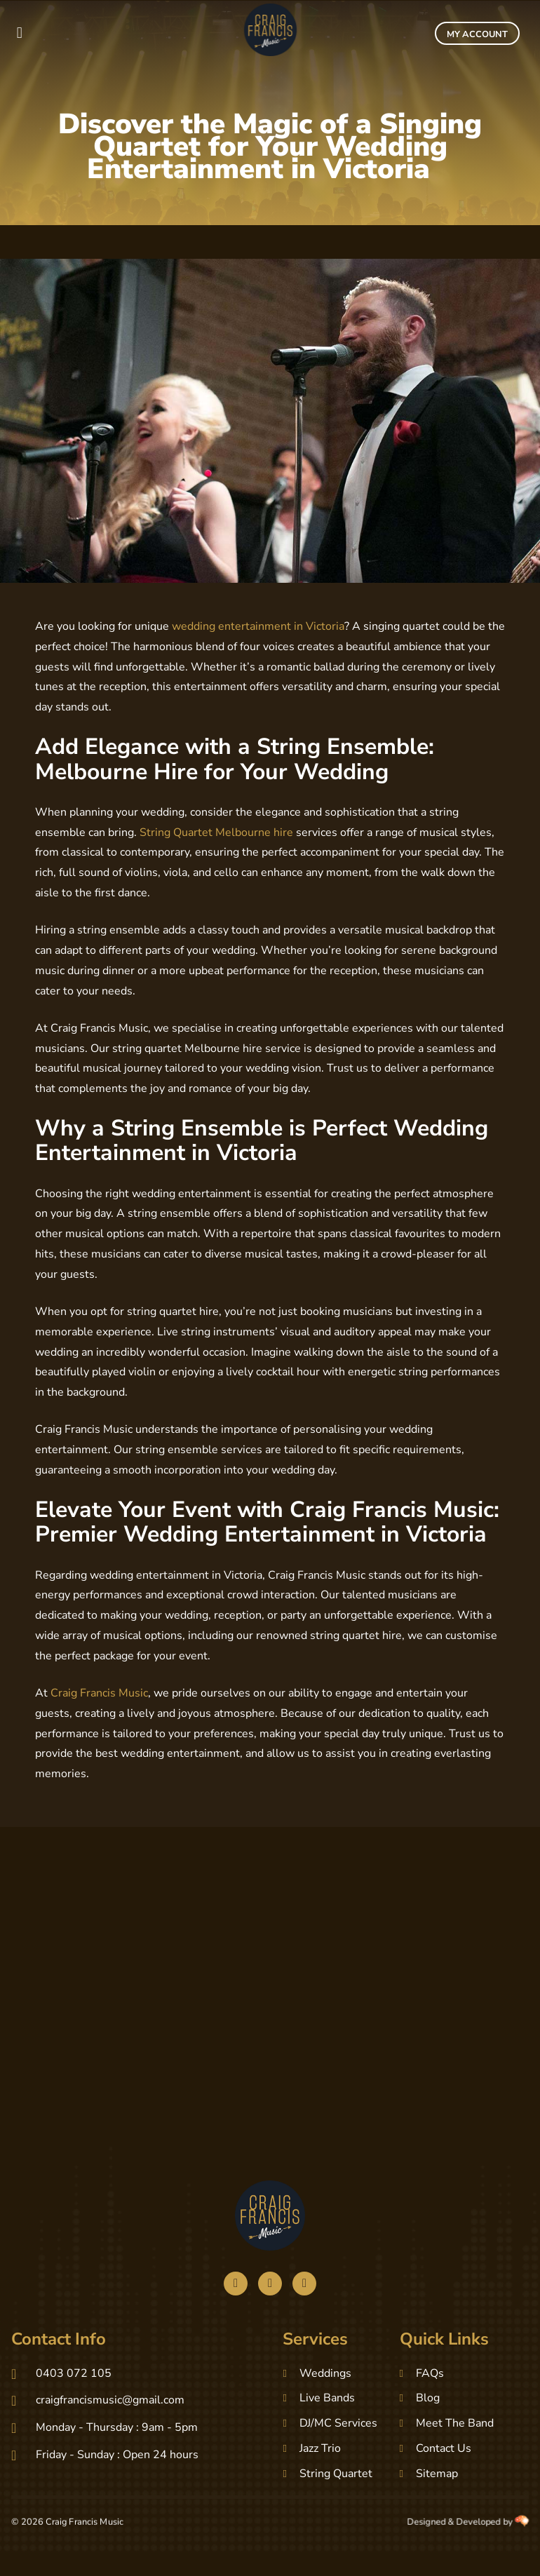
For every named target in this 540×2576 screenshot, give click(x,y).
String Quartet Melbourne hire (216, 832)
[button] (19, 33)
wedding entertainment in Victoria (258, 626)
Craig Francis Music (99, 1693)
